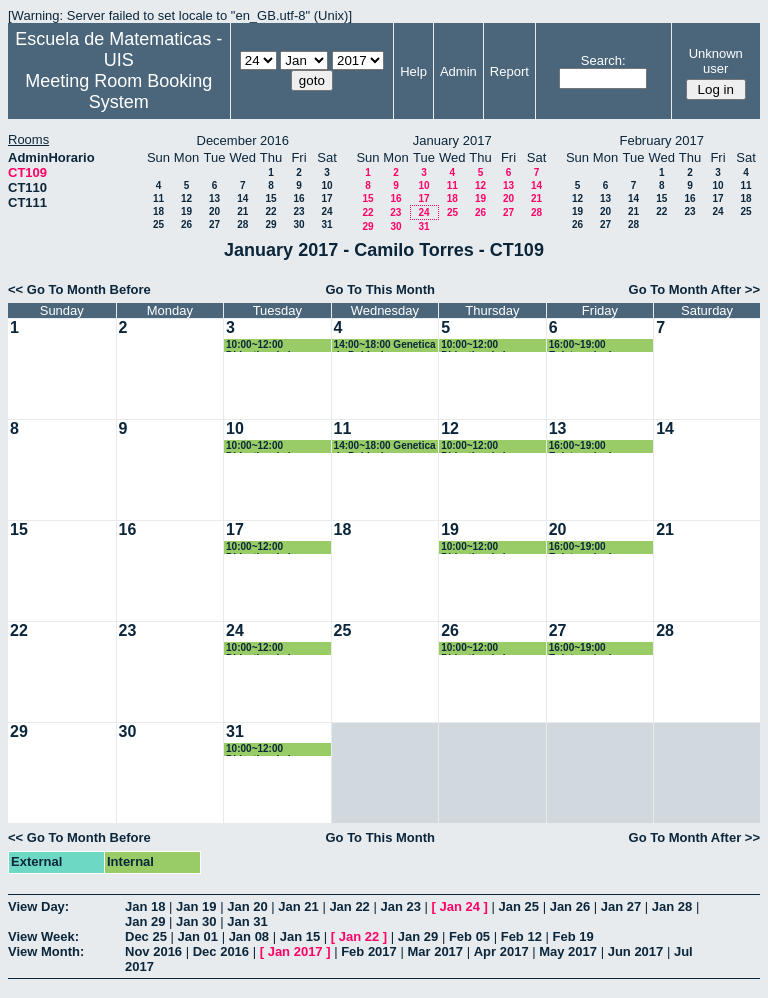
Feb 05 (469, 936)
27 (214, 224)
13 (214, 198)
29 (270, 224)
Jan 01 (198, 936)
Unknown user (716, 61)
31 (326, 224)
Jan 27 (621, 906)
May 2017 (568, 951)
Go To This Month (380, 289)
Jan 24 (460, 906)
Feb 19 (573, 936)
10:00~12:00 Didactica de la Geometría (261, 345)
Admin (458, 71)
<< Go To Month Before (79, 289)
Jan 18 (145, 906)
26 (186, 224)
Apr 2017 (501, 951)
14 (242, 198)
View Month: (46, 951)
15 (270, 198)
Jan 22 (349, 906)
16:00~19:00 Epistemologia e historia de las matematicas (587, 345)
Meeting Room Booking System (118, 91)
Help (413, 71)
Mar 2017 (435, 951)
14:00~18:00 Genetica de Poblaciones (385, 345)
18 (158, 211)
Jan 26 (570, 906)
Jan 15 (300, 936)
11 (158, 198)
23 (298, 211)
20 (214, 211)
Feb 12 (521, 936)
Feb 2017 (369, 951)
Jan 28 (672, 906)
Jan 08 (249, 936)
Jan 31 (247, 921)
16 (298, 198)
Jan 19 (196, 906)
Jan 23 (400, 906)
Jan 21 (298, 906)
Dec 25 (146, 936)
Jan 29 (145, 921)
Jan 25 (519, 906)
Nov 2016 (153, 951)
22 (270, 211)
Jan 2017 (295, 951)
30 (298, 224)
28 (242, 224)
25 (158, 224)
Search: (603, 60)
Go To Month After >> (694, 289)
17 (326, 198)
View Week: (43, 936)
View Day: (38, 906)
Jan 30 (196, 921)
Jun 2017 (636, 951)
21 (242, 211)
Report (509, 71)
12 (186, 198)
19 (186, 211)
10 (326, 185)
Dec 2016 (221, 951)
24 (326, 211)
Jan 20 (247, 906)
